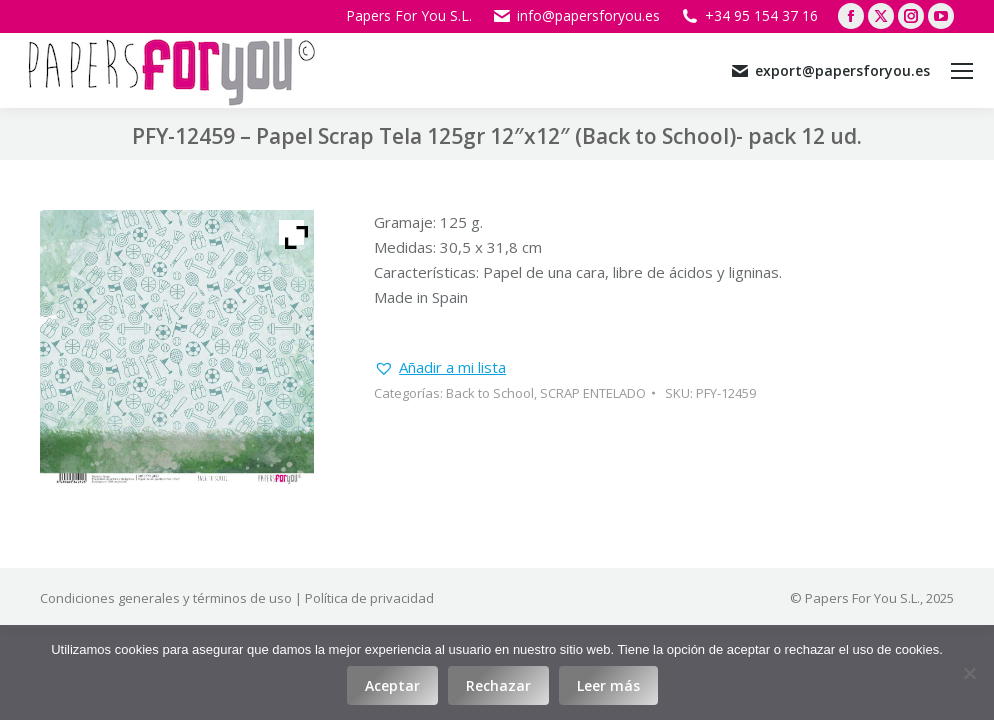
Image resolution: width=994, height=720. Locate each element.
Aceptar (392, 685)
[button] (440, 367)
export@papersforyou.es (830, 71)
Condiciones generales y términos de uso (166, 598)
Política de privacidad (369, 598)
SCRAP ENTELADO (593, 393)
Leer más (608, 685)
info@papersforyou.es (576, 16)
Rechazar (498, 685)
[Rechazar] (969, 673)
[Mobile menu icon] (962, 71)
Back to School (490, 393)
